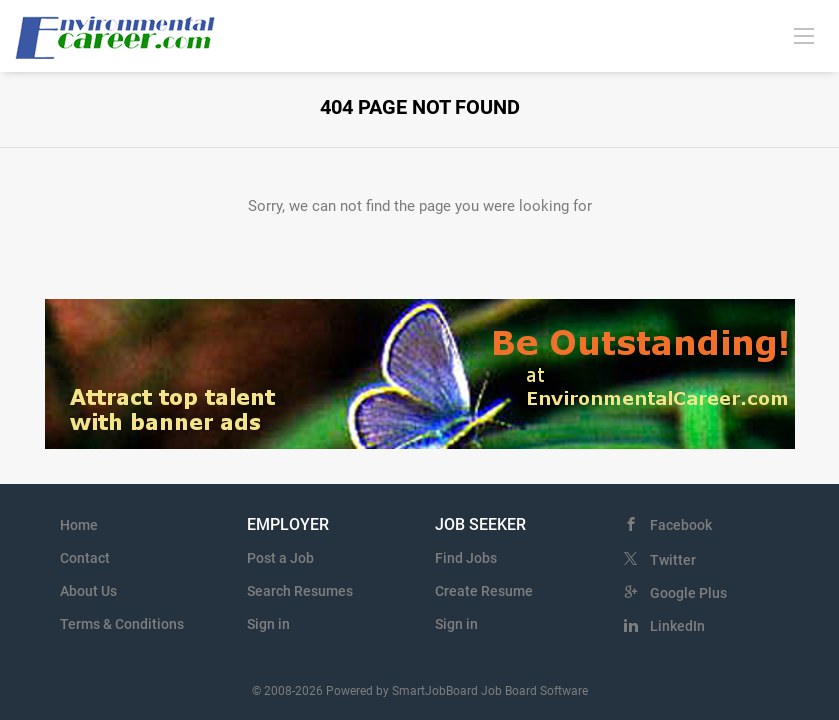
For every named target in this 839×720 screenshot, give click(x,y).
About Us (88, 591)
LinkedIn (677, 626)
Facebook (681, 525)
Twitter (673, 560)
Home (79, 525)
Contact (85, 558)
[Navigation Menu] (804, 35)
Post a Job (280, 558)
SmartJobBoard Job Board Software (490, 691)
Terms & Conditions (122, 624)
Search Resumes (300, 591)
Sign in (268, 624)
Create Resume (484, 591)
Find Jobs (466, 558)
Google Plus (688, 593)
